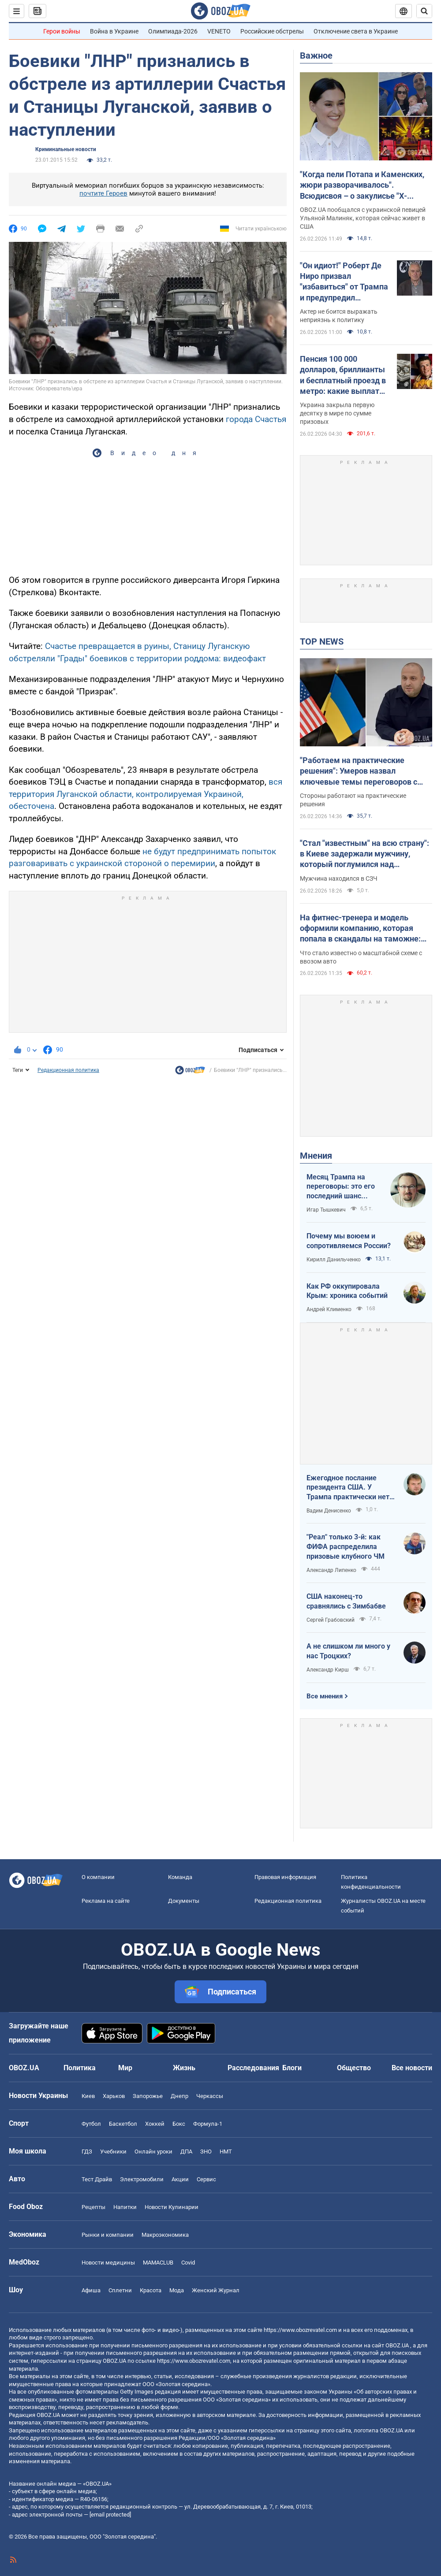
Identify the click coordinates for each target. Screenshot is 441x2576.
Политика (80, 2068)
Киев (88, 2096)
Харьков (114, 2096)
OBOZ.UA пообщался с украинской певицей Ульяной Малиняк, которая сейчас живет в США (363, 218)
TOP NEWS (322, 641)
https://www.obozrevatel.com (300, 2330)
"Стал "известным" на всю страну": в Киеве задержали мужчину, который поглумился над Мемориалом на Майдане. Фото (364, 854)
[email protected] (110, 2514)
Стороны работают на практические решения (353, 800)
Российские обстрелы (272, 31)
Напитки (125, 2207)
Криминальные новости (65, 149)
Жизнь (184, 2068)
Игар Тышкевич (326, 1210)
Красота (150, 2290)
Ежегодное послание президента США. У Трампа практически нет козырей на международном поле (347, 1488)
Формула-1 (207, 2123)
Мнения (316, 1155)
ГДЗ (87, 2151)
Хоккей (154, 2123)
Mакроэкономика (165, 2234)
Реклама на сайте (106, 1901)
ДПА (186, 2151)
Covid (188, 2262)
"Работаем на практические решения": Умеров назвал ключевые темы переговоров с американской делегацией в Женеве (358, 771)
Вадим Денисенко (328, 1511)
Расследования (253, 2068)
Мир (125, 2068)
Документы (183, 1901)
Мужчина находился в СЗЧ (338, 878)
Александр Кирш (327, 1670)
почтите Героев (103, 193)
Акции (180, 2179)
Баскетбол (123, 2123)
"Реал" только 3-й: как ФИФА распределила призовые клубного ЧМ (345, 1546)
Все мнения (324, 1696)
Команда (180, 1877)
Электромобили (142, 2179)
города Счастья (255, 419)
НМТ (226, 2151)
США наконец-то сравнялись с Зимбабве (346, 1601)
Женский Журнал (215, 2290)
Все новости (412, 2068)
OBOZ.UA (397, 2345)
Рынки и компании (108, 2234)
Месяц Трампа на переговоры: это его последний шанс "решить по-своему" (340, 1187)
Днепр (179, 2096)
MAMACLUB (158, 2262)
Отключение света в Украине (356, 31)
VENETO (219, 31)
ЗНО (206, 2151)
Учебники (113, 2151)
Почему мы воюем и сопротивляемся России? (348, 1241)
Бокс (178, 2123)
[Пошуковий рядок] (424, 11)
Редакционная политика (68, 1070)
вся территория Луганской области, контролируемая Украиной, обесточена (145, 794)
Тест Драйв (97, 2179)
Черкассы (209, 2096)
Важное (316, 55)
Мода (176, 2290)
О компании (98, 1877)
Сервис (206, 2179)
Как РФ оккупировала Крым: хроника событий (347, 1291)
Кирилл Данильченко (333, 1259)
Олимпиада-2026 (173, 31)
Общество (354, 2068)
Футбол (91, 2123)
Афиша (91, 2290)
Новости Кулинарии (171, 2207)
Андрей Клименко (328, 1309)
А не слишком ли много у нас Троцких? (348, 1651)
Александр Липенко (331, 1570)
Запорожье (148, 2096)
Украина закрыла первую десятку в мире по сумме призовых (337, 413)
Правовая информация (285, 1877)
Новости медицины (108, 2262)
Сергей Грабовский (330, 1620)
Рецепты (93, 2207)
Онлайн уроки (153, 2151)
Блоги (292, 2068)
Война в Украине (114, 31)
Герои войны (61, 31)
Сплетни (120, 2290)
